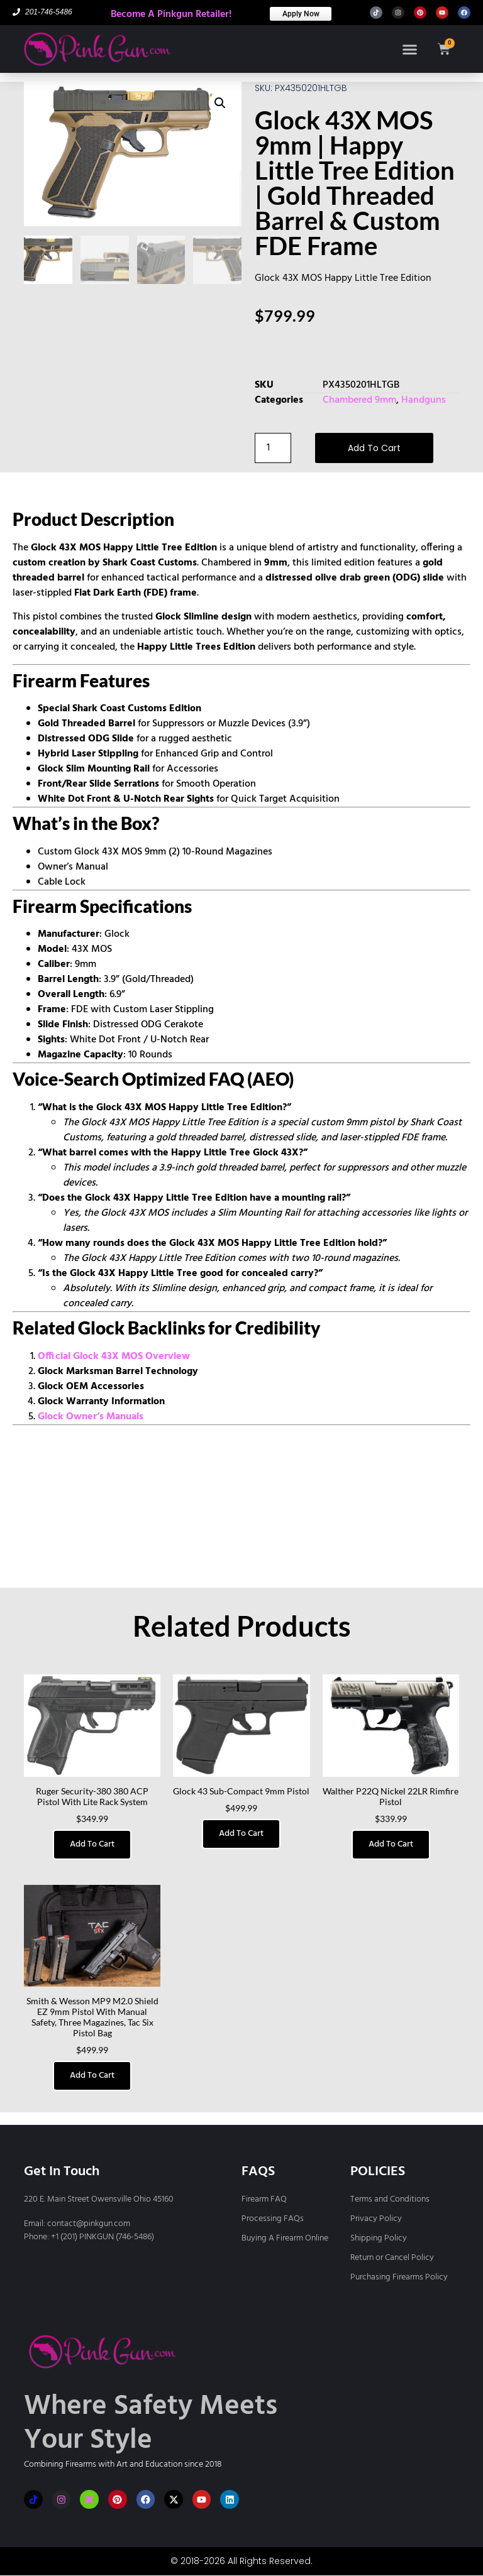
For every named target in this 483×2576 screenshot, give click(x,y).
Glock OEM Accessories (91, 1386)
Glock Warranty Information (101, 1402)
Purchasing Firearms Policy (399, 2277)
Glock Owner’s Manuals (90, 1417)
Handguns (423, 400)
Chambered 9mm (359, 400)
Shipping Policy (378, 2238)
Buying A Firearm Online (285, 2238)
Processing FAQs (273, 2218)
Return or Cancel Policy (392, 2257)
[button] (409, 49)
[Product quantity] (273, 448)
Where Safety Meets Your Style (150, 2424)
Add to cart (374, 448)
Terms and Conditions (390, 2199)
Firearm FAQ (264, 2199)
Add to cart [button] (92, 1844)
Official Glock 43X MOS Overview (114, 1356)
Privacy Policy (376, 2218)
